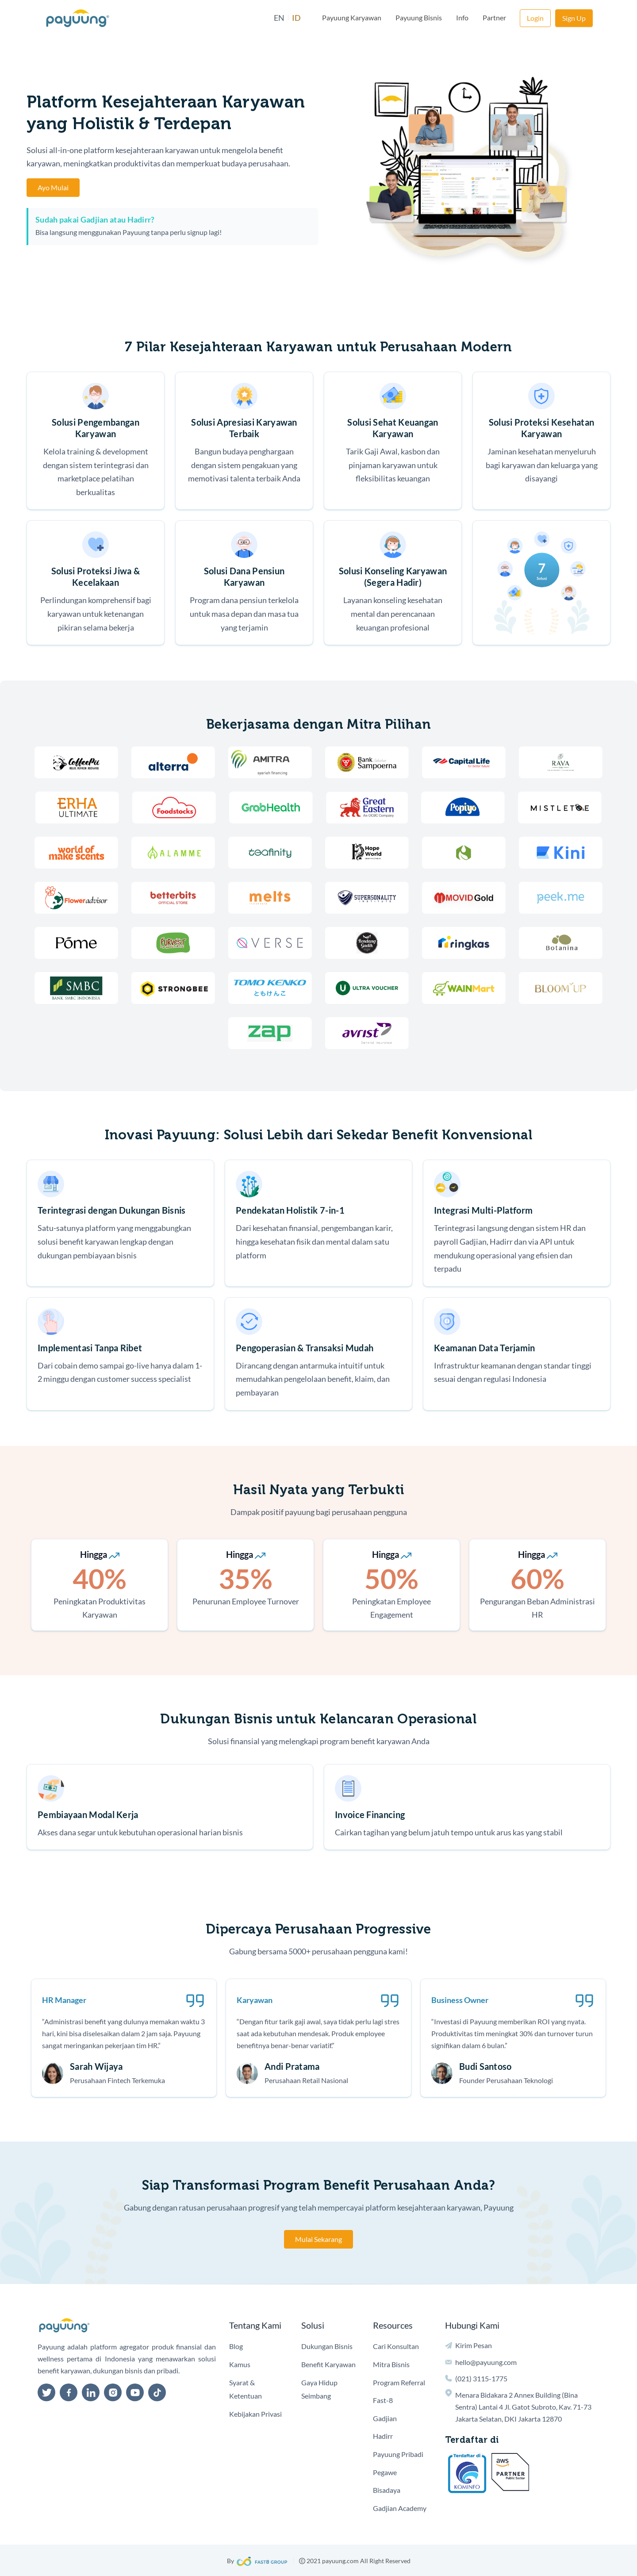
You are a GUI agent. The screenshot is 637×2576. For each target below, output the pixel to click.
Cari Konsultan (396, 2346)
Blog (236, 2346)
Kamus (239, 2364)
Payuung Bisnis (418, 17)
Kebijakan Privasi (255, 2414)
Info (462, 17)
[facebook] (68, 2392)
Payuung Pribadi (398, 2454)
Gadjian (385, 2418)
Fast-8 (383, 2400)
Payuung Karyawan (351, 17)
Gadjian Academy (399, 2508)
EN (279, 18)
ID (296, 18)
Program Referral (399, 2382)
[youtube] (135, 2392)
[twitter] (46, 2392)
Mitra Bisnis (391, 2364)
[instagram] (113, 2392)
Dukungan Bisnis (327, 2346)
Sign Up (574, 18)
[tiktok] (157, 2392)
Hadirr (383, 2436)
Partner (494, 17)
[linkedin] (91, 2392)
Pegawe (385, 2472)
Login (535, 18)
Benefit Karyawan (328, 2364)
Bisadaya (386, 2490)
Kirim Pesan (473, 2345)
